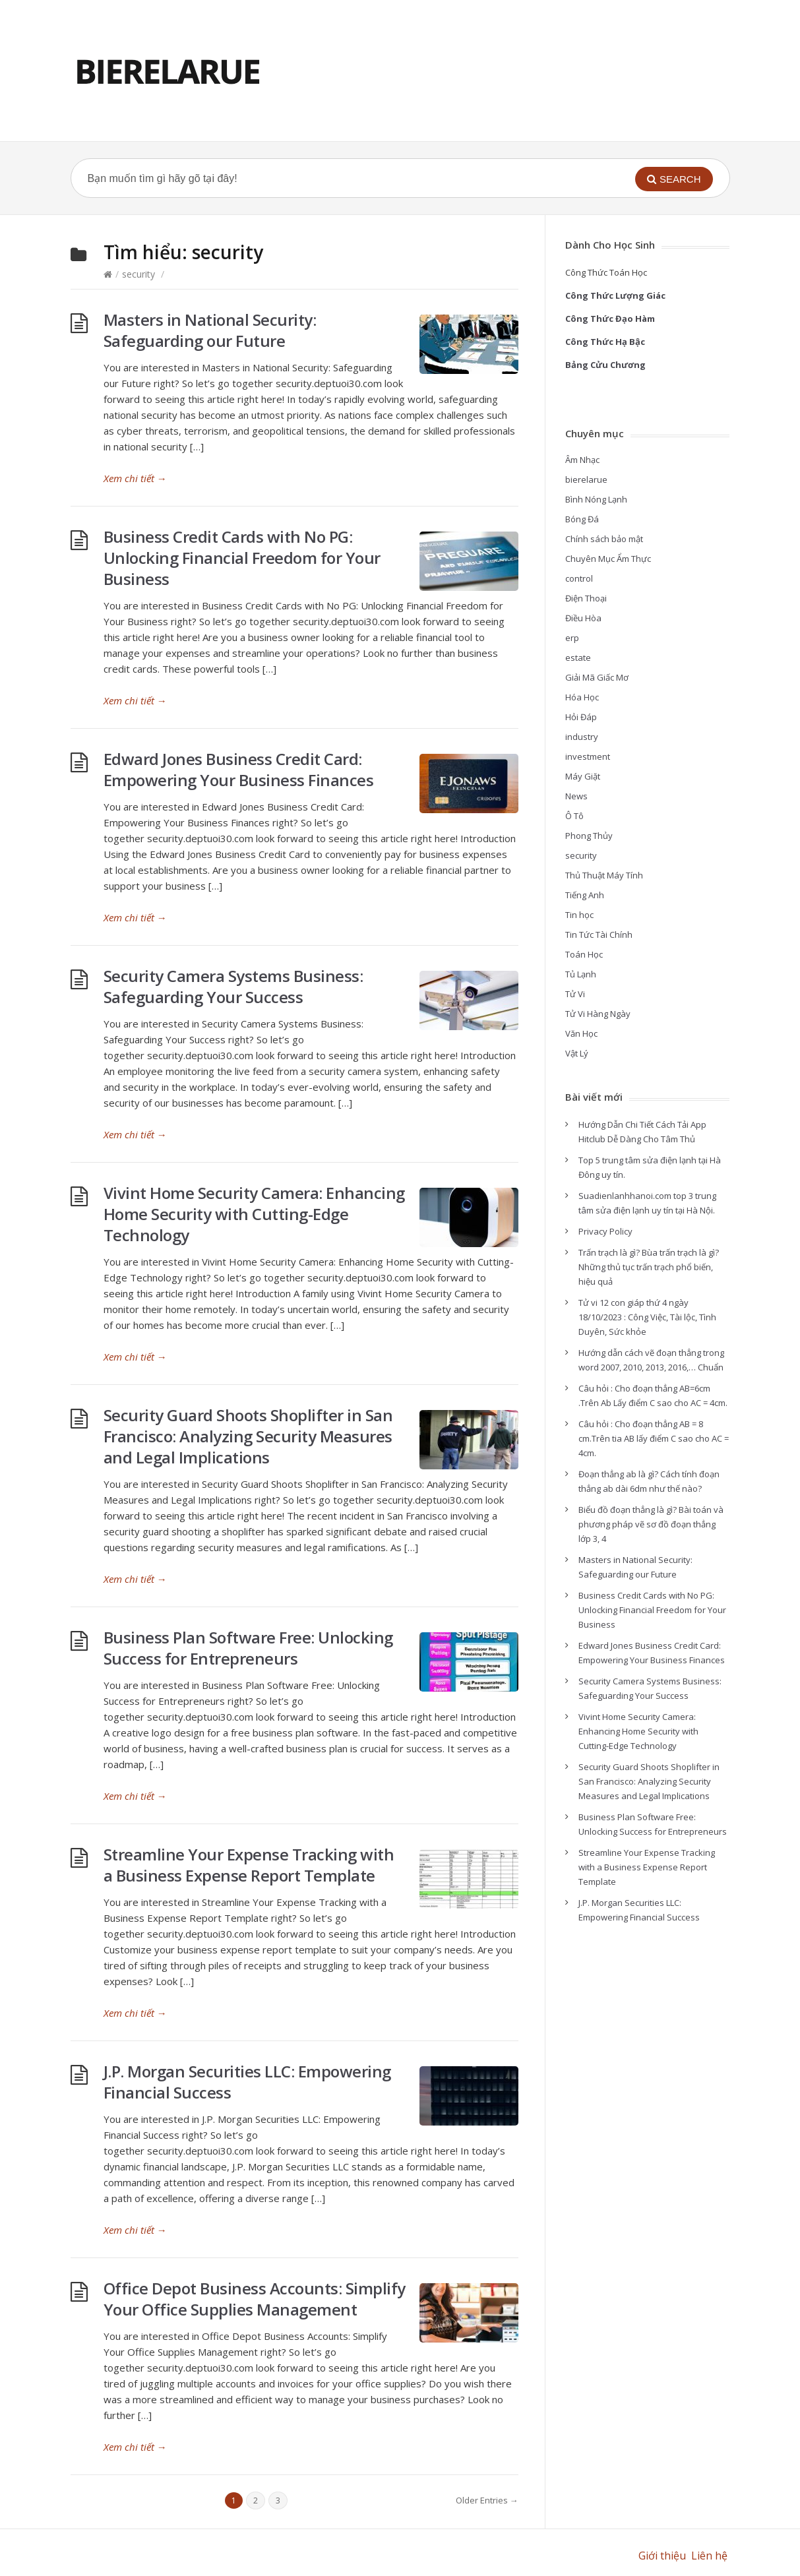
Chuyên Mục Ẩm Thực (608, 559)
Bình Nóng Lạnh (596, 499)
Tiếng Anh (584, 895)
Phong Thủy (589, 836)
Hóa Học (582, 697)
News (576, 796)
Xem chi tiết (135, 478)
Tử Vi (575, 994)
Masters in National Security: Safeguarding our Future (210, 330)
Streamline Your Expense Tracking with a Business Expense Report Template (249, 1864)
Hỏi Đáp (581, 717)
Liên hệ (710, 2555)
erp (572, 638)
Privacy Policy (605, 1231)
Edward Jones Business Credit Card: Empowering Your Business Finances (239, 769)
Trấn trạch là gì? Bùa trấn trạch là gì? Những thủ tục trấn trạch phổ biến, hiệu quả (648, 1266)
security (138, 274)
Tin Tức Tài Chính (598, 934)
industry (581, 737)
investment (587, 756)
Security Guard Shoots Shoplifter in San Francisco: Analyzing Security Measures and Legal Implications (248, 1436)
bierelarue (586, 479)
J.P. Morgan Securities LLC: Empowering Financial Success (247, 2081)
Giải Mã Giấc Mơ (597, 677)
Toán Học (584, 954)
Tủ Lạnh (580, 974)
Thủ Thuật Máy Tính (604, 875)
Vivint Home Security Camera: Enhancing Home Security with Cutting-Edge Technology (254, 1214)
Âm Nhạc (582, 460)
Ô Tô (574, 816)
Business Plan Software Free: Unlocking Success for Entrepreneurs (248, 1647)
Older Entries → (487, 2500)
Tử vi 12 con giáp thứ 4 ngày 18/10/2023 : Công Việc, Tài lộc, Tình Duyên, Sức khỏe (647, 1317)
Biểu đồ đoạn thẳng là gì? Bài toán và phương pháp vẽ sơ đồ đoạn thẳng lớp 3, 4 (650, 1524)
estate (578, 657)
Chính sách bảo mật (604, 539)
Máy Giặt (582, 776)
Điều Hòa (583, 618)
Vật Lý (576, 1053)
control (579, 578)
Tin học (579, 915)
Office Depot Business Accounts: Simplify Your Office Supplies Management (255, 2298)
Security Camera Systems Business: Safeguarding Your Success (233, 986)
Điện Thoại (586, 598)
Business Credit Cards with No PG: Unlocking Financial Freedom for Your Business (242, 558)
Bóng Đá (582, 519)
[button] (674, 179)
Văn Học (581, 1033)
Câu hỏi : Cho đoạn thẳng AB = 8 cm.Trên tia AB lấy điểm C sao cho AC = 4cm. (653, 1438)
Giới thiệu (662, 2555)
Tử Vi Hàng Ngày (598, 1014)
